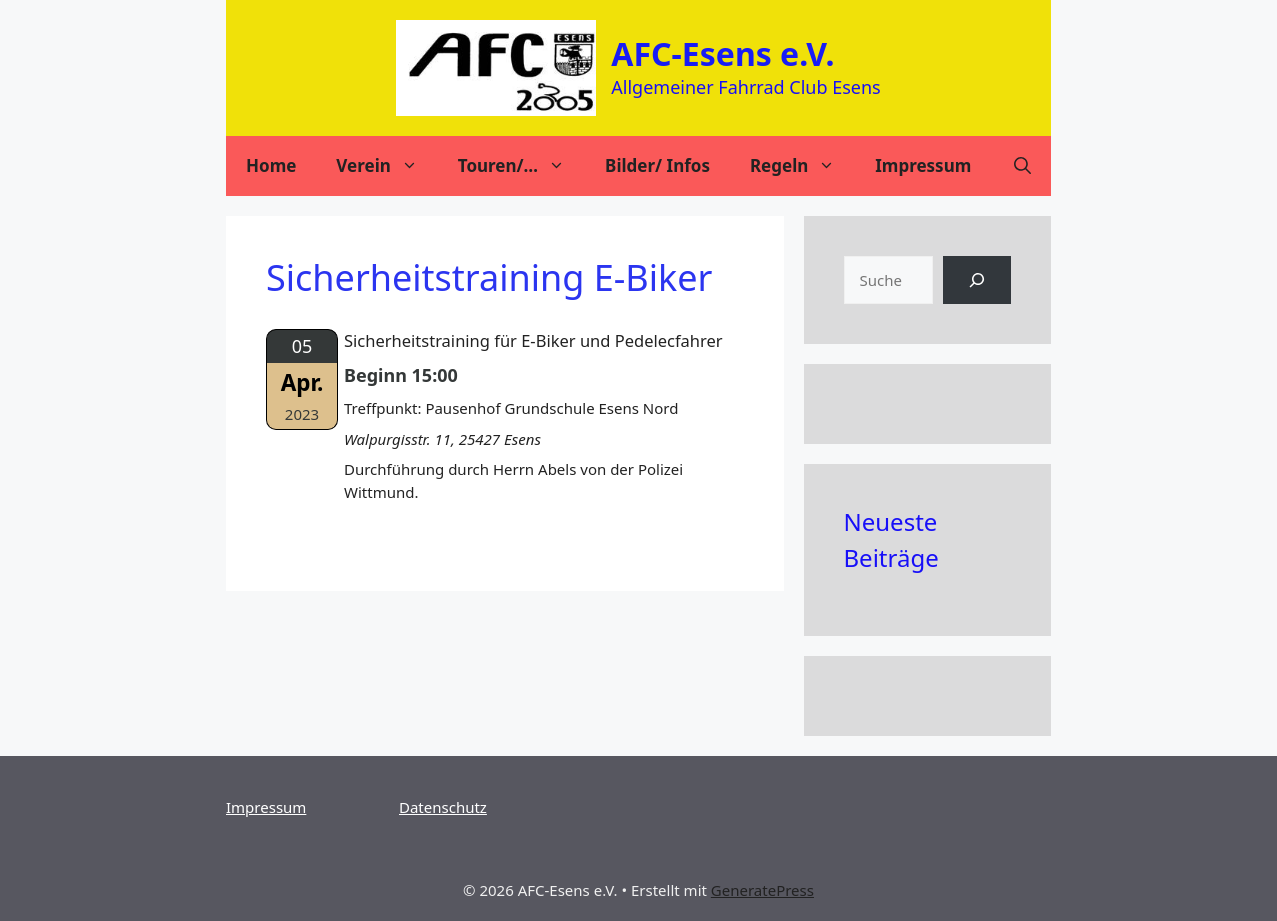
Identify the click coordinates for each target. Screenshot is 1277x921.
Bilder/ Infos (657, 165)
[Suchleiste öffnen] (1022, 166)
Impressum (923, 165)
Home (271, 165)
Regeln (802, 166)
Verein (386, 166)
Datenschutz (443, 807)
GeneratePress (762, 890)
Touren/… (521, 166)
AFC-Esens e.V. (722, 53)
